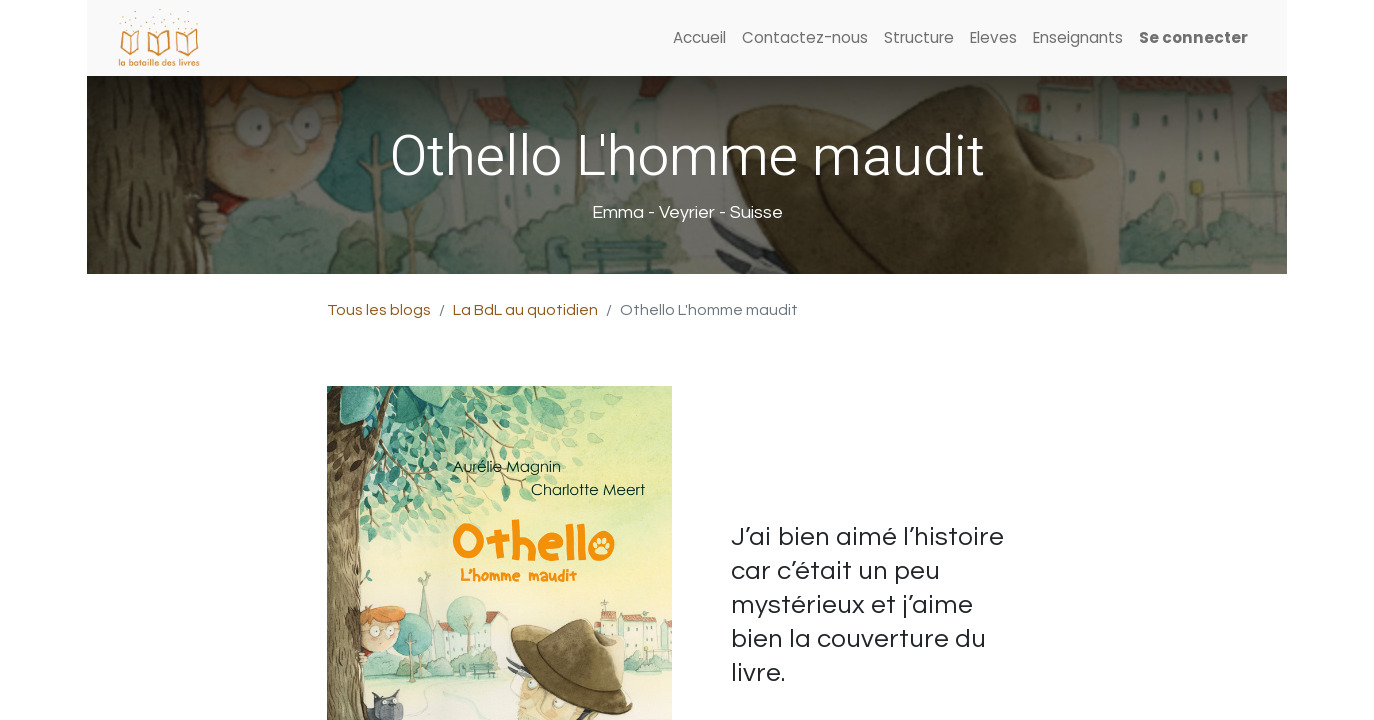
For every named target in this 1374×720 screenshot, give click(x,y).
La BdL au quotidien (525, 310)
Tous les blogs (379, 310)
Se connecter (1193, 37)
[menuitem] (699, 38)
